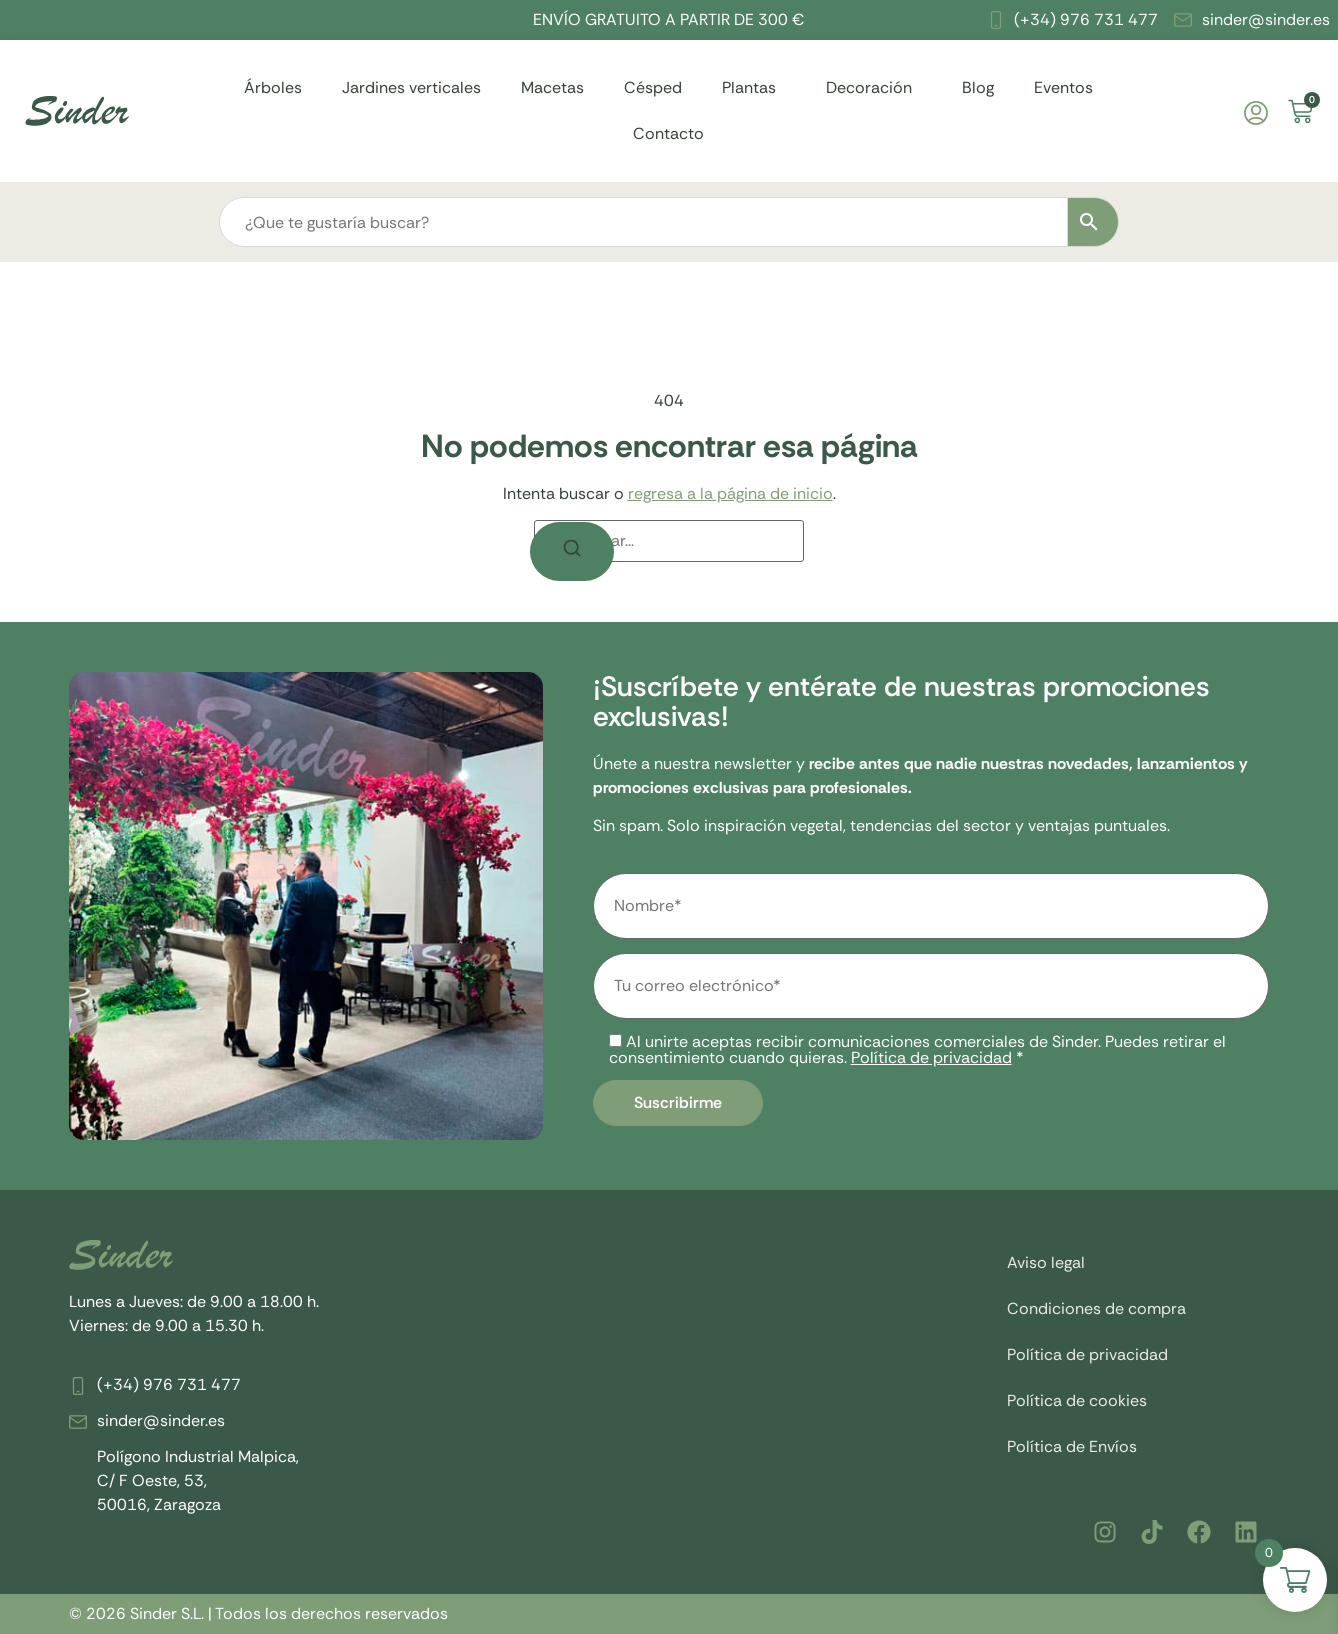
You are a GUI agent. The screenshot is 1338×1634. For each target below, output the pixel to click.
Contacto (668, 133)
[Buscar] (572, 551)
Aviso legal (1046, 1262)
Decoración (874, 87)
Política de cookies (1077, 1400)
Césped (653, 87)
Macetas (552, 87)
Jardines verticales (411, 87)
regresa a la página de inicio (730, 493)
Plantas (754, 87)
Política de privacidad (931, 1057)
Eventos (1063, 87)
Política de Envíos (1072, 1446)
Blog (978, 87)
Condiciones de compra (1096, 1308)
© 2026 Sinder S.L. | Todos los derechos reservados (258, 1613)
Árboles (273, 87)
